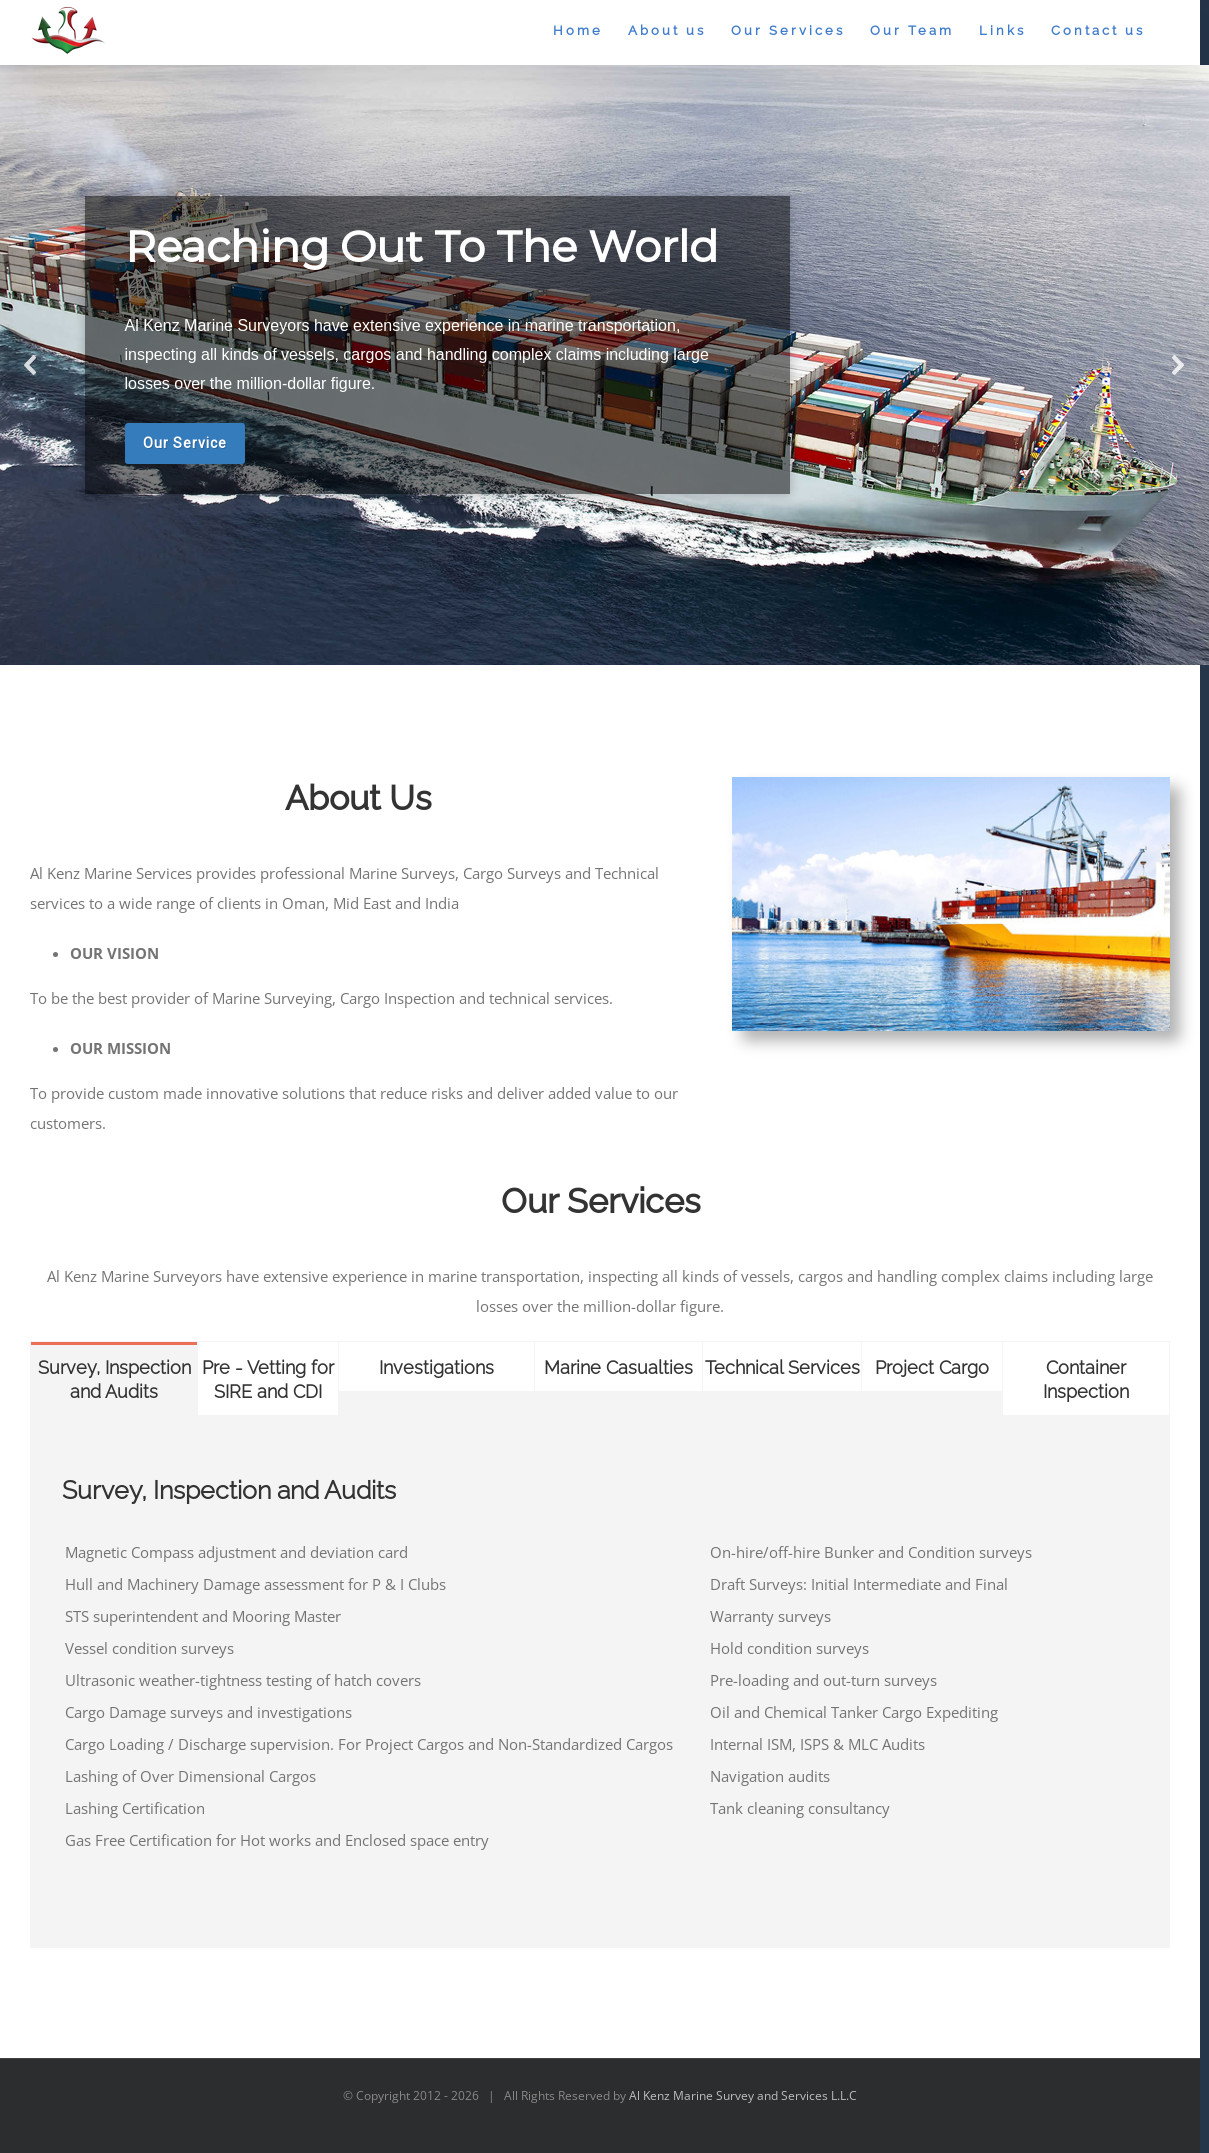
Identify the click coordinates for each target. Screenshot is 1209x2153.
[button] (31, 365)
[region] (604, 365)
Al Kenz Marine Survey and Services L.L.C (743, 2095)
